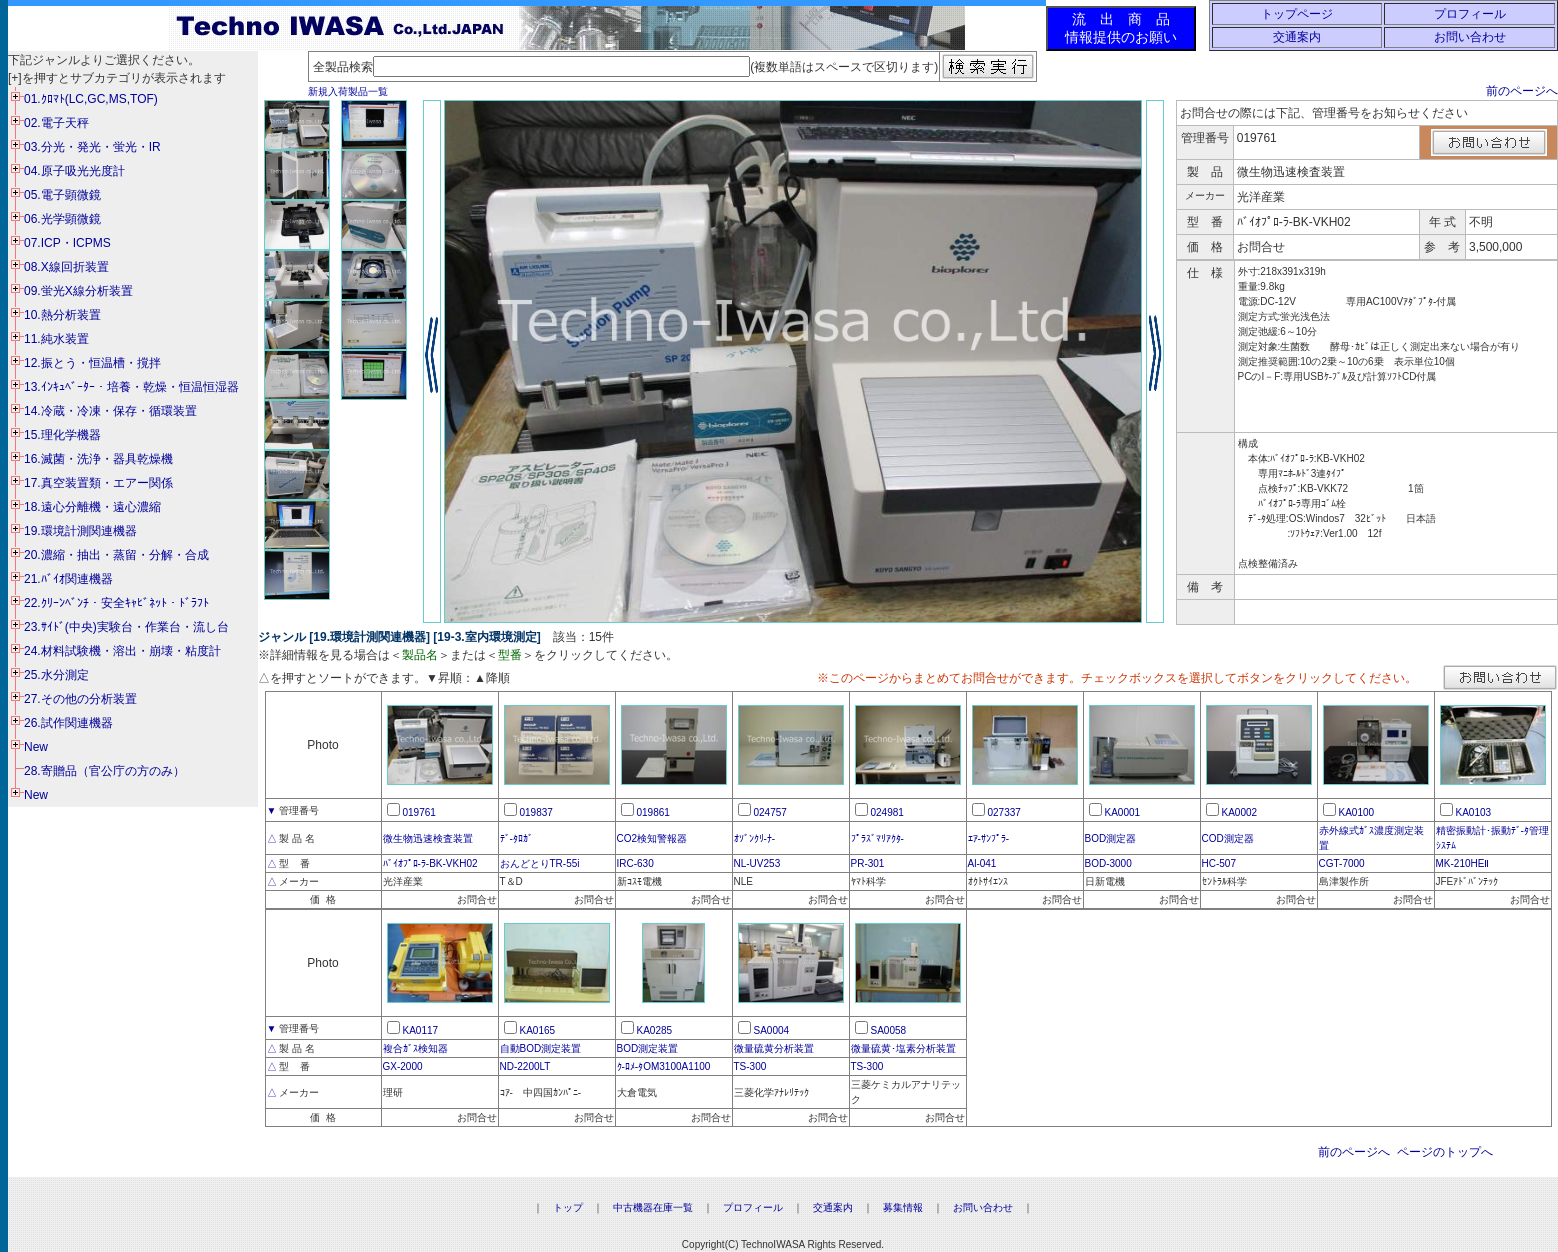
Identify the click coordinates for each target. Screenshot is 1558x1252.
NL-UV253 (757, 863)
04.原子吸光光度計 (74, 171)
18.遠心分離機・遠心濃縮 (92, 507)
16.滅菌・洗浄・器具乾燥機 (98, 459)
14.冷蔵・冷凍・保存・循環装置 (110, 411)
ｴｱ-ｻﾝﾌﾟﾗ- (989, 838)
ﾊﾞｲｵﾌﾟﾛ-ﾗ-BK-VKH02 (430, 863)
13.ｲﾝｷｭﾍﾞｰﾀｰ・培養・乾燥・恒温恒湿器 (131, 387)
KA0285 (655, 1030)
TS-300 (750, 1066)
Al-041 (982, 863)
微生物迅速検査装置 (428, 838)
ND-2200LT (525, 1066)
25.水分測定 (56, 675)
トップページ (1297, 14)
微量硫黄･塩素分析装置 (903, 1048)
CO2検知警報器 (652, 838)
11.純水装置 (56, 339)
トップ (568, 1207)
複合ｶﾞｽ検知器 (415, 1048)
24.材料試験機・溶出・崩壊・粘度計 (122, 651)
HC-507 (1219, 863)
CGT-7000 (1342, 863)
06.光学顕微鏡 (62, 219)
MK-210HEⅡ (1463, 863)
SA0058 (889, 1030)
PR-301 (868, 863)
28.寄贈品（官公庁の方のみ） (104, 771)
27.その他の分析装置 (80, 699)
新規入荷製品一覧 (348, 91)
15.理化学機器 (62, 435)
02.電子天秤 (56, 123)
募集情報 (903, 1207)
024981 (887, 812)
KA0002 (1240, 812)
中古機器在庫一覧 (653, 1207)
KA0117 (421, 1030)
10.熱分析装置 (62, 315)
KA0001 (1123, 812)
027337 (1004, 812)
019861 (653, 812)
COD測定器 (1228, 838)
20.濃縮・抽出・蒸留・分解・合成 (116, 555)
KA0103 (1474, 812)
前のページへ (1522, 91)
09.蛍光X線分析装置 (78, 291)
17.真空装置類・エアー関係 (98, 483)
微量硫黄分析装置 (774, 1048)
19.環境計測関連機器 (80, 531)
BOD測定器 (1111, 838)
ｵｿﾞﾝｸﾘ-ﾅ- (755, 838)
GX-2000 (403, 1066)
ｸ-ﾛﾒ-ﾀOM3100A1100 (664, 1066)
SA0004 (772, 1030)
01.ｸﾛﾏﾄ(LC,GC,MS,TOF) (91, 99)
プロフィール (1470, 14)
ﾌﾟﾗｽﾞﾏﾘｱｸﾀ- (877, 838)
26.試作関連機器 (68, 723)
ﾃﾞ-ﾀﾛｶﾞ (516, 838)
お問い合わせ (1470, 37)
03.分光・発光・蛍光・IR (92, 147)
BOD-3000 (1108, 863)
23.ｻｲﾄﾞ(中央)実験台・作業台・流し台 (126, 627)
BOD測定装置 (648, 1048)
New (36, 747)
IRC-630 (635, 863)
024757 (770, 812)
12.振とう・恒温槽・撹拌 (92, 363)
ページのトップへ (1445, 1152)
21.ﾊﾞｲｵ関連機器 (68, 579)
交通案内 (1297, 37)
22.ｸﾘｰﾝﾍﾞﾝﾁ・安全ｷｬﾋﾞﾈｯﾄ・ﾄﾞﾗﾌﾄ (116, 603)
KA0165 (538, 1030)
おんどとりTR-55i (540, 863)
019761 (419, 812)
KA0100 (1357, 812)
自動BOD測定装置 (541, 1048)
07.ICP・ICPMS (67, 243)
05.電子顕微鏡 (62, 195)
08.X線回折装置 (66, 267)
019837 (536, 812)
